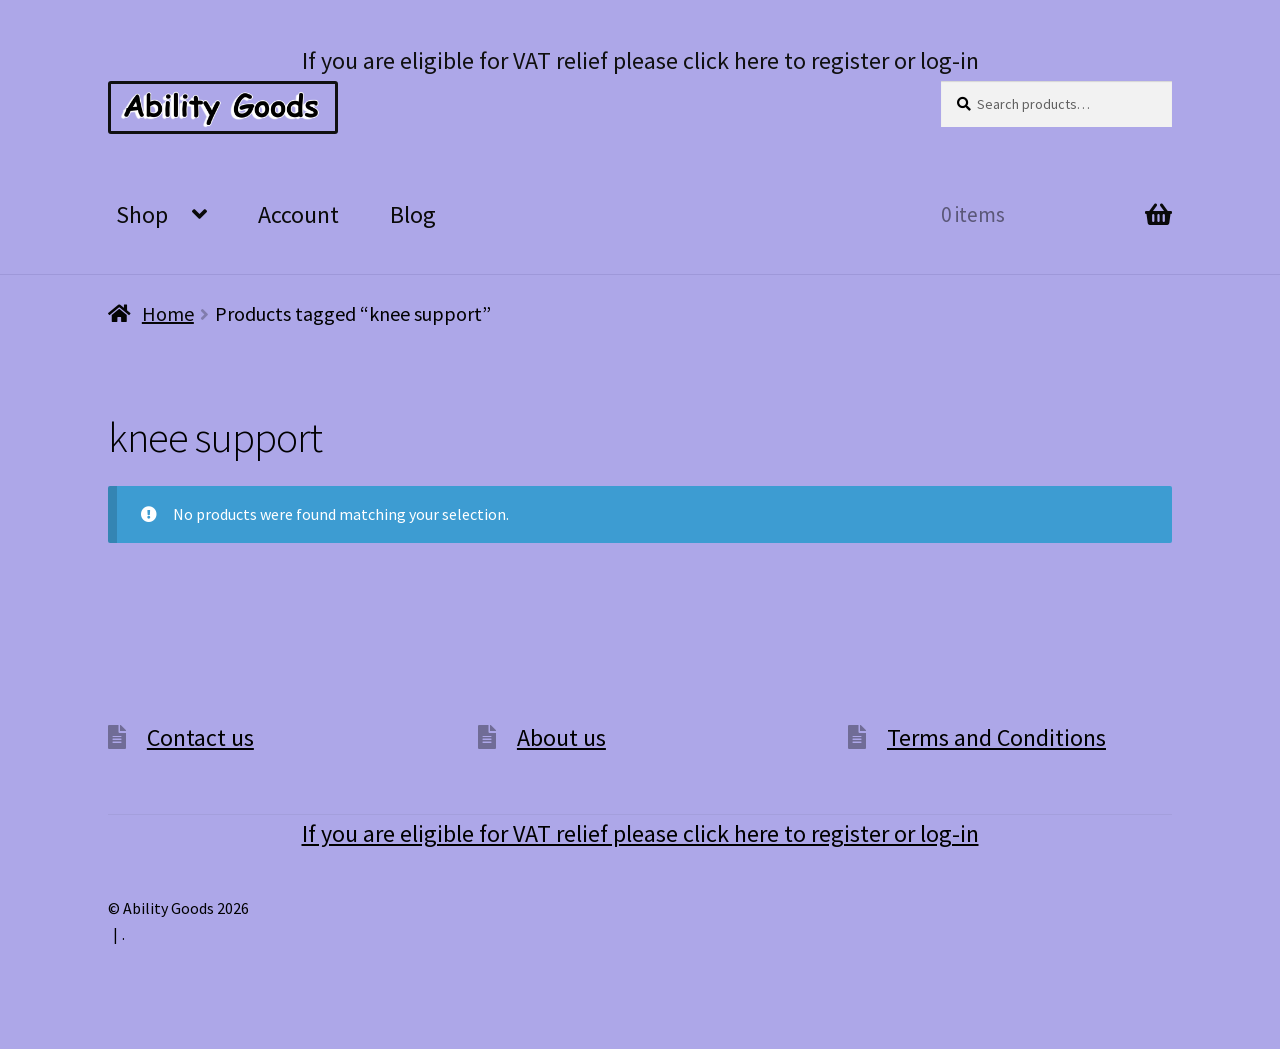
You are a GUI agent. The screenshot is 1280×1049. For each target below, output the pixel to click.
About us (561, 737)
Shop (142, 214)
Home (168, 313)
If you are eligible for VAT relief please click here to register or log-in (640, 60)
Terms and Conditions (996, 737)
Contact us (200, 737)
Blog (413, 214)
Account (298, 214)
